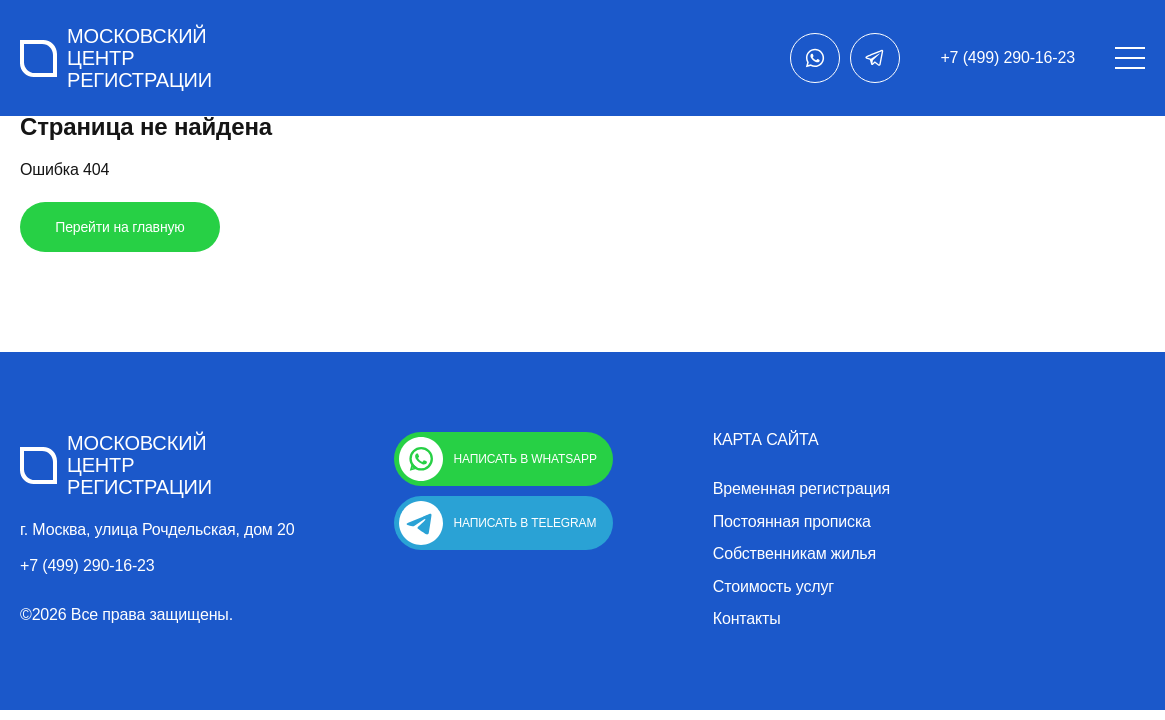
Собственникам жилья (794, 554)
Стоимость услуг (773, 587)
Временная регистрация (801, 489)
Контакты (747, 619)
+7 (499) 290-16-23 (1007, 57)
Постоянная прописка (792, 522)
